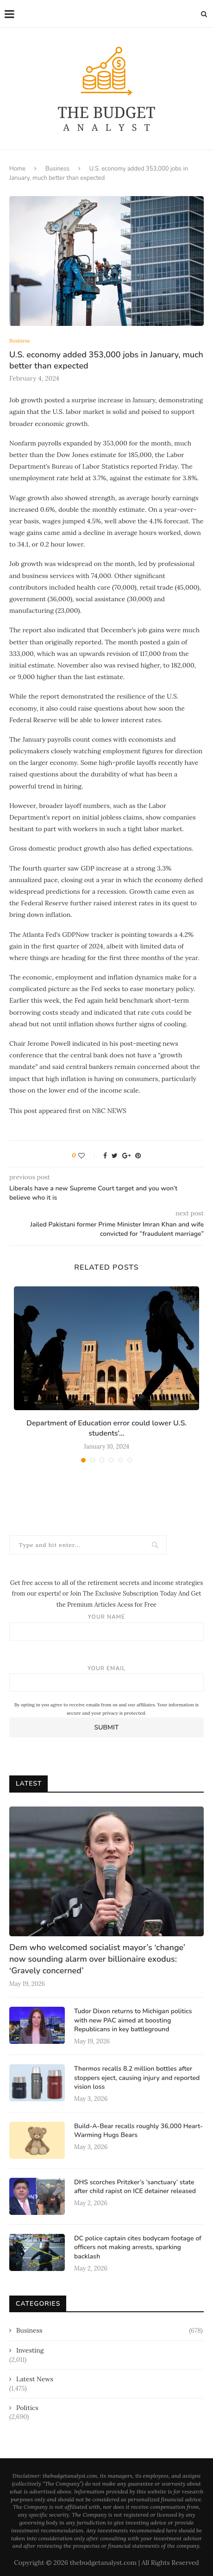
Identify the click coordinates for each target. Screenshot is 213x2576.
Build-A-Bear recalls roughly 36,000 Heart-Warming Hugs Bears (138, 2131)
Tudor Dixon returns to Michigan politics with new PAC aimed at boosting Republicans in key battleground (133, 2020)
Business (57, 169)
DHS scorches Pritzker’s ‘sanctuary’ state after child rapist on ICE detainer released (135, 2187)
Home (17, 169)
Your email (106, 1678)
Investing (30, 2350)
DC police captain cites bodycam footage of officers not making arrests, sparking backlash (137, 2247)
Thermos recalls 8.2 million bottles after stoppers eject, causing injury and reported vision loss (137, 2077)
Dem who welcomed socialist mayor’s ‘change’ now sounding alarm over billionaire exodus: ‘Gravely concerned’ (97, 1959)
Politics (27, 2408)
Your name (106, 1627)
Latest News (34, 2379)
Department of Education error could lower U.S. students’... (106, 1428)
